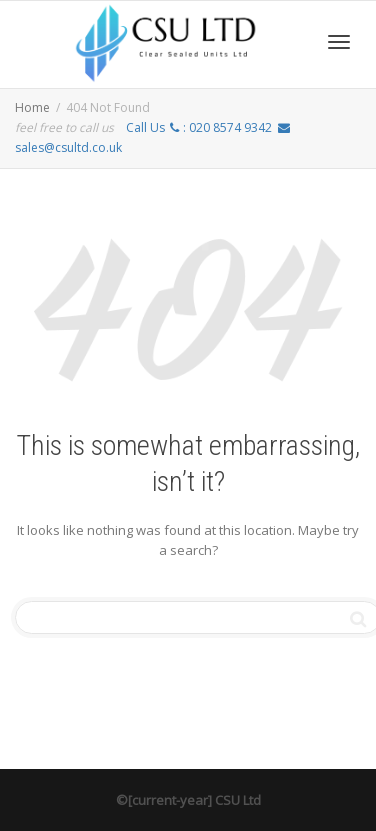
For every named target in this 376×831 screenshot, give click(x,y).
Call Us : (199, 127)
